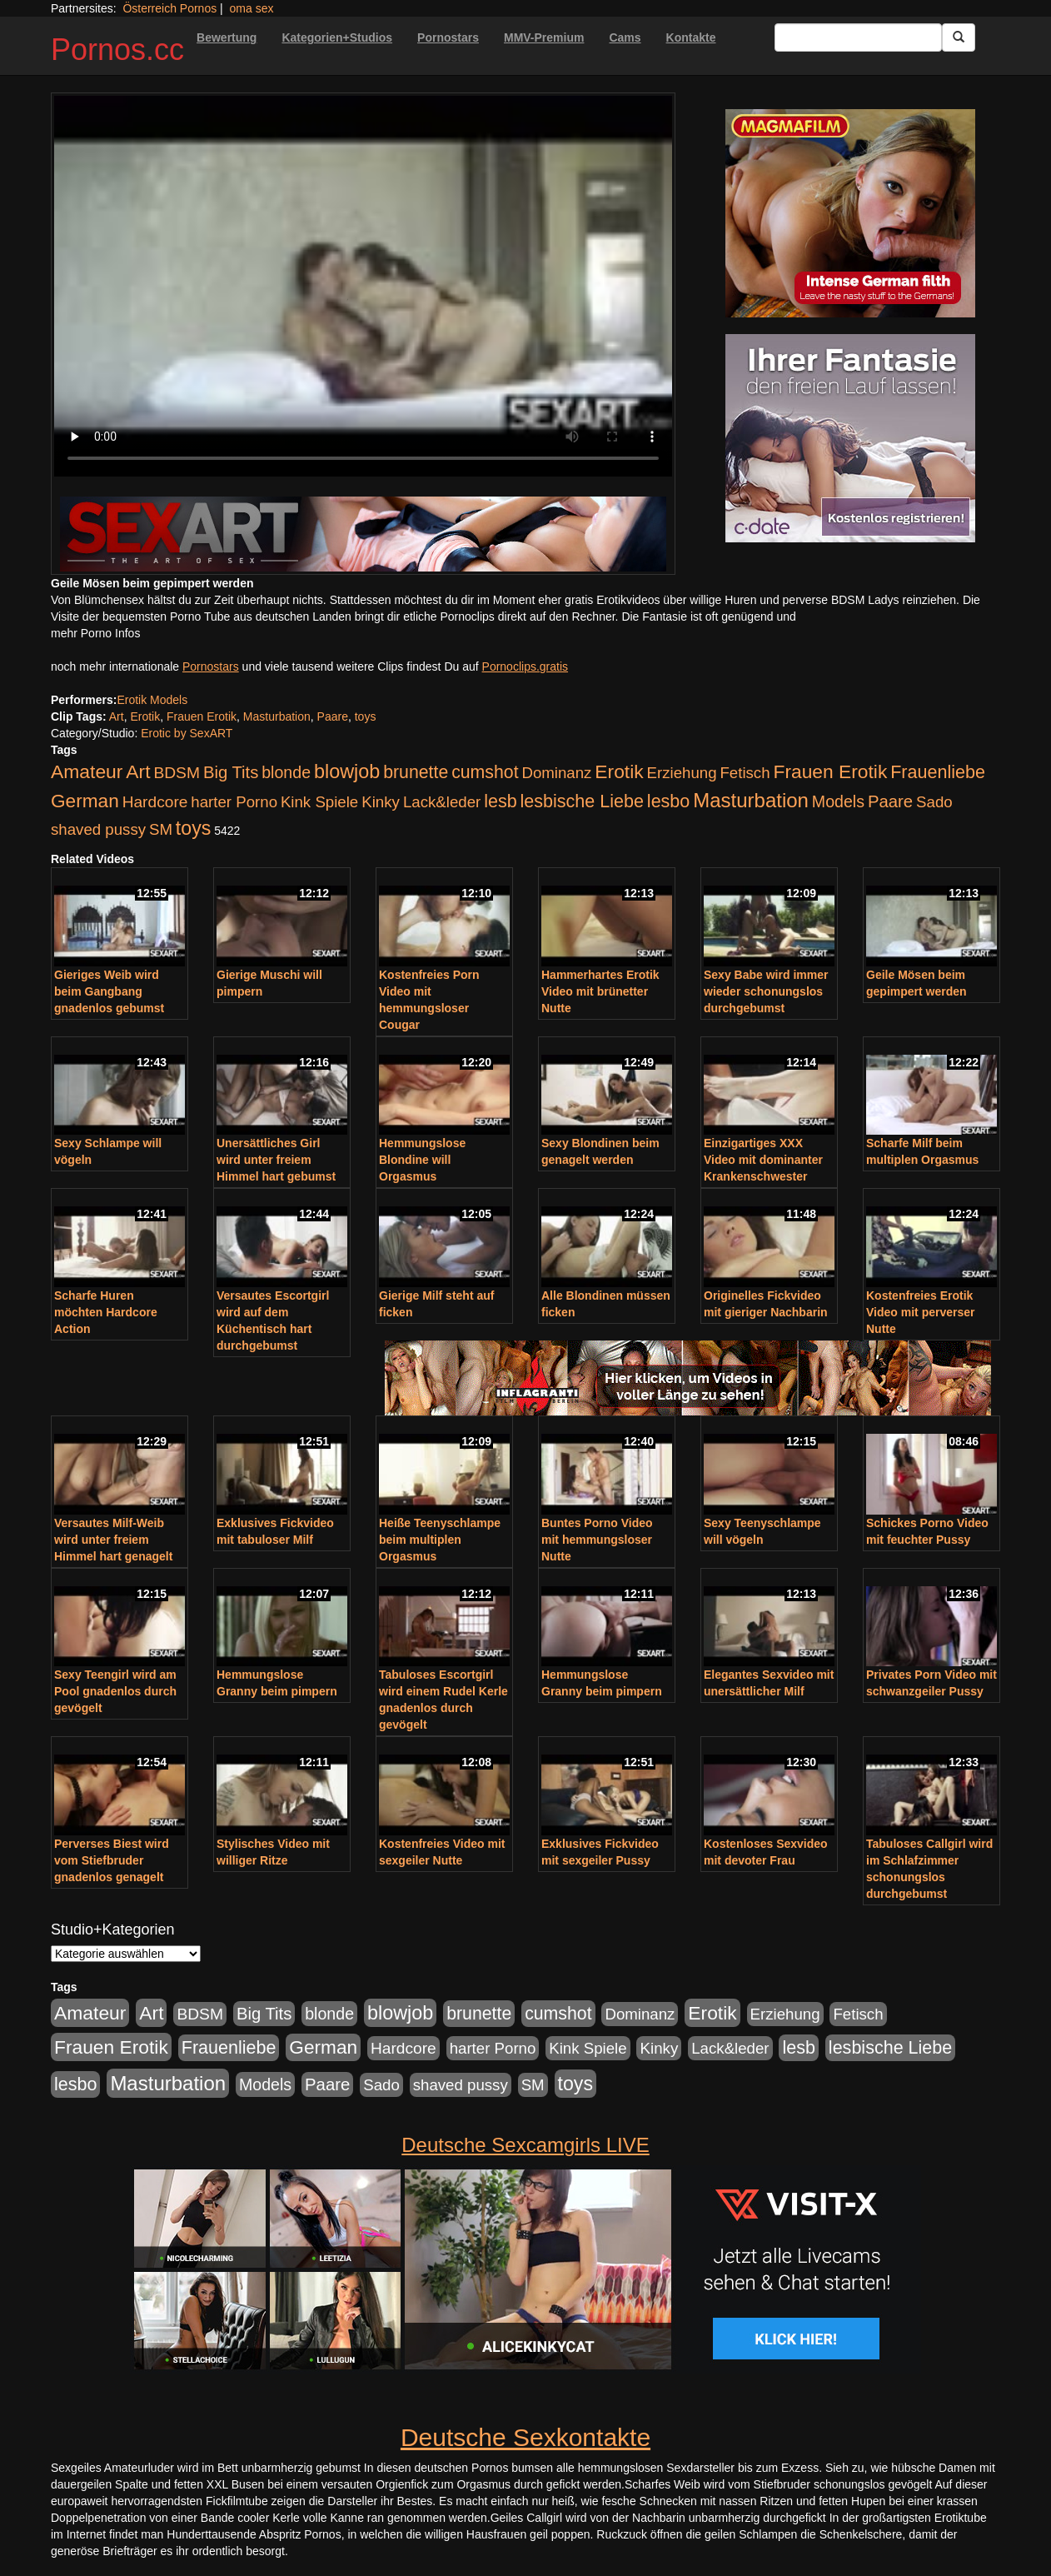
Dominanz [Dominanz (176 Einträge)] (556, 772)
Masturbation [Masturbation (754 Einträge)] (751, 800)
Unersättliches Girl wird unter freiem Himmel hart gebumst (276, 1159)
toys (365, 716)
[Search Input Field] (858, 37)
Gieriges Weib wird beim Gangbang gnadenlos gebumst (109, 991)
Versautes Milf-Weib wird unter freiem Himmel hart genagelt (113, 1539)
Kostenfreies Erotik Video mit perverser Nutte (920, 1312)
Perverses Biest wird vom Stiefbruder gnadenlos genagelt (111, 1860)
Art (116, 716)
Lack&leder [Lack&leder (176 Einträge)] (442, 802)
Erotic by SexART (186, 733)
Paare (332, 716)
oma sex (252, 8)
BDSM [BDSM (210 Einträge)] (176, 772)
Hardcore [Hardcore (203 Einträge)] (155, 802)
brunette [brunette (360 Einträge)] (415, 772)
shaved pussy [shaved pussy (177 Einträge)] (98, 829)
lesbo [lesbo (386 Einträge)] (668, 801)
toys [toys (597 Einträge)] (193, 828)
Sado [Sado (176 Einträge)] (934, 802)
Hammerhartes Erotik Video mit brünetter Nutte (600, 991)
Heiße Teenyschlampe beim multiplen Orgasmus (440, 1539)
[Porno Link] (363, 534)
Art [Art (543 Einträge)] (138, 771)
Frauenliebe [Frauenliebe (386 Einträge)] (937, 772)
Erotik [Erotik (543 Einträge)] (619, 771)
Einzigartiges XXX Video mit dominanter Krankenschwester (763, 1159)
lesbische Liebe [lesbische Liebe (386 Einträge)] (582, 801)
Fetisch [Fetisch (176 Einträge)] (745, 772)
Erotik (145, 716)
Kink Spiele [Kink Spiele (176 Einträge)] (319, 802)
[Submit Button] (958, 37)
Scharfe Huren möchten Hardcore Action (105, 1312)
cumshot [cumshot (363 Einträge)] (484, 772)
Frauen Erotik (202, 716)
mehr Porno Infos (95, 633)
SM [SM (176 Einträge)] (160, 829)
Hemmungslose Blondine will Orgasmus (422, 1159)
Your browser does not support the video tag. (363, 286)
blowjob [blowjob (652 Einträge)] (347, 771)
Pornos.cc (117, 49)
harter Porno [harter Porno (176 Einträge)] (234, 802)
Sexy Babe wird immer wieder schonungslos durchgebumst (766, 991)
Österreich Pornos (169, 8)
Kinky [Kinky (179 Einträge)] (380, 802)
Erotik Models (152, 699)
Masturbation (277, 716)
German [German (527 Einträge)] (85, 801)
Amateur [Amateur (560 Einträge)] (86, 771)
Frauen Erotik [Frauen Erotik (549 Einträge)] (830, 771)
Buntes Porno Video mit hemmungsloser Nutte (597, 1539)
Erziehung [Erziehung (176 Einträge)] (682, 772)
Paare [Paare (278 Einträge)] (890, 801)
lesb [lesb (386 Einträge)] (500, 801)
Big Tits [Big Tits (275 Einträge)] (230, 772)
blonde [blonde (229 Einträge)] (286, 772)
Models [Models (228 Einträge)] (838, 801)
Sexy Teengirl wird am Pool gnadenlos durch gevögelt (115, 1691)
